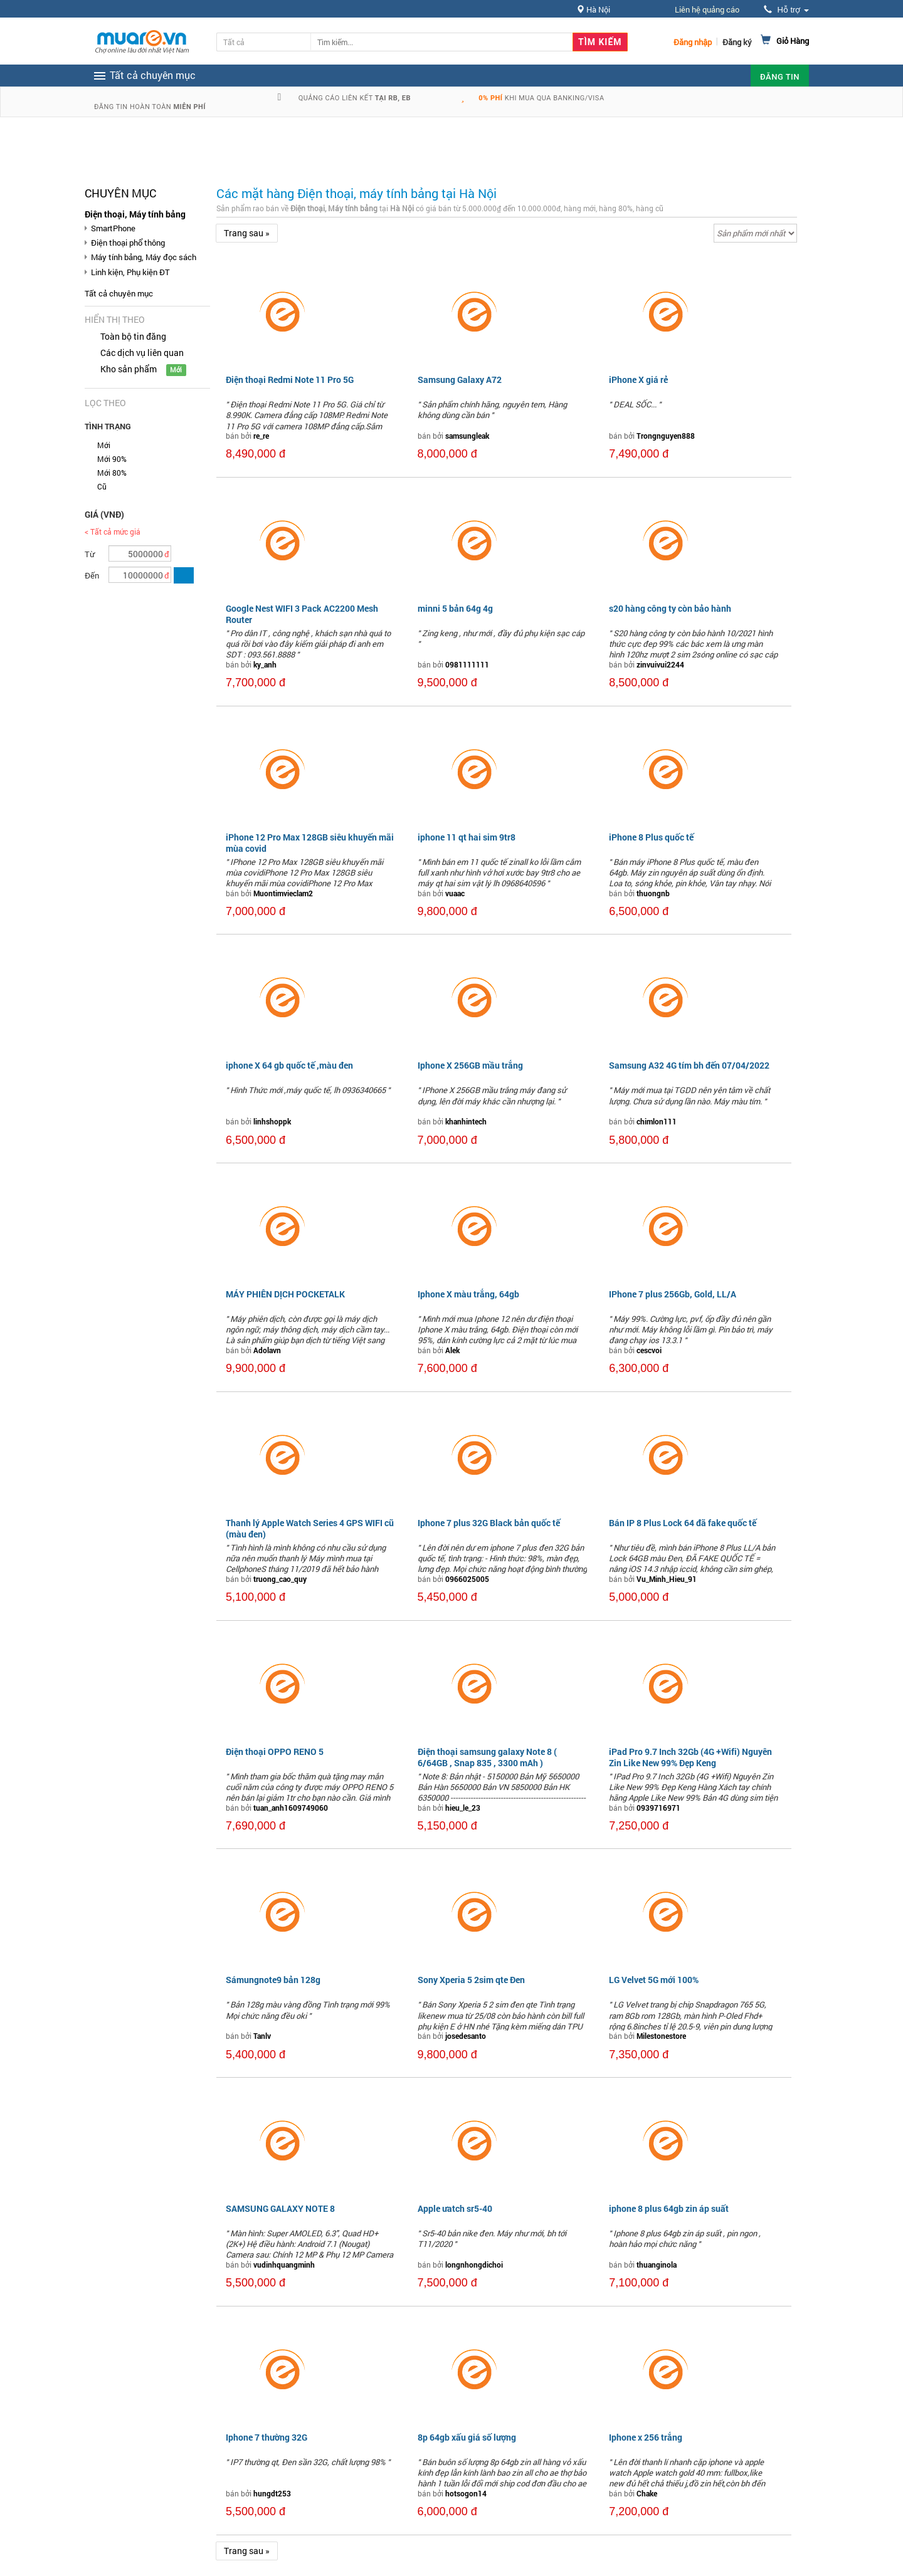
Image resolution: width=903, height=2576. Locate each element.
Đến (92, 575)
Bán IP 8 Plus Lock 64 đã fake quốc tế (682, 1523)
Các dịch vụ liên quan (142, 353)
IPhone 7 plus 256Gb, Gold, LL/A (672, 1294)
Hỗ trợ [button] (786, 9)
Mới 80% (112, 473)
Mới (103, 445)
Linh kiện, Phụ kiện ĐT (130, 272)
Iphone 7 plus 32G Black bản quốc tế (489, 1523)
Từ (90, 554)
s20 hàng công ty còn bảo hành (670, 608)
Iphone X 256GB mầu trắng (470, 1065)
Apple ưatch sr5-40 (455, 2208)
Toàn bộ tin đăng (133, 336)
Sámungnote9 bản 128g (273, 1980)
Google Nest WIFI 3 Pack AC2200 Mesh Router (302, 614)
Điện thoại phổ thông (128, 242)
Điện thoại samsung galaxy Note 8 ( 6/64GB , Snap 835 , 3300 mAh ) (487, 1757)
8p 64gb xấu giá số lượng (467, 2437)
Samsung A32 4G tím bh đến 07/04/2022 (689, 1065)
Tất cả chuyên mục (119, 293)
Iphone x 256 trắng (645, 2437)
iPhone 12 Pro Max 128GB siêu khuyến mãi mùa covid (310, 842)
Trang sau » (247, 233)
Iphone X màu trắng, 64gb (468, 1294)
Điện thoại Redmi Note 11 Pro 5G (290, 379)
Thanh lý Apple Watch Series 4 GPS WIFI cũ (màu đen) (310, 1528)
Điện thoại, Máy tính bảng (135, 214)
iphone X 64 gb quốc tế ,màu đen (289, 1065)
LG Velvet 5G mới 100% (654, 1980)
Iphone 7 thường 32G (266, 2437)
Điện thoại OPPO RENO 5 (275, 1751)
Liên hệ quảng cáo (707, 9)
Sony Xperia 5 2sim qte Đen (471, 1980)
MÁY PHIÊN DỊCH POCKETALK (285, 1294)
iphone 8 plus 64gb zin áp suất (669, 2208)
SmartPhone (113, 228)
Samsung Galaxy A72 (460, 379)
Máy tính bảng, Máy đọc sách (143, 257)
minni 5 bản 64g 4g (455, 608)
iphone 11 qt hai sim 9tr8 (466, 837)
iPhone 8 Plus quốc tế (651, 837)
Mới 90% (112, 459)
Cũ (102, 486)
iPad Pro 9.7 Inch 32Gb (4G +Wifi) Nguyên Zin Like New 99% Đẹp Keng (690, 1757)
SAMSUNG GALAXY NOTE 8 (280, 2208)
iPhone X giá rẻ (638, 379)
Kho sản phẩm (128, 369)
